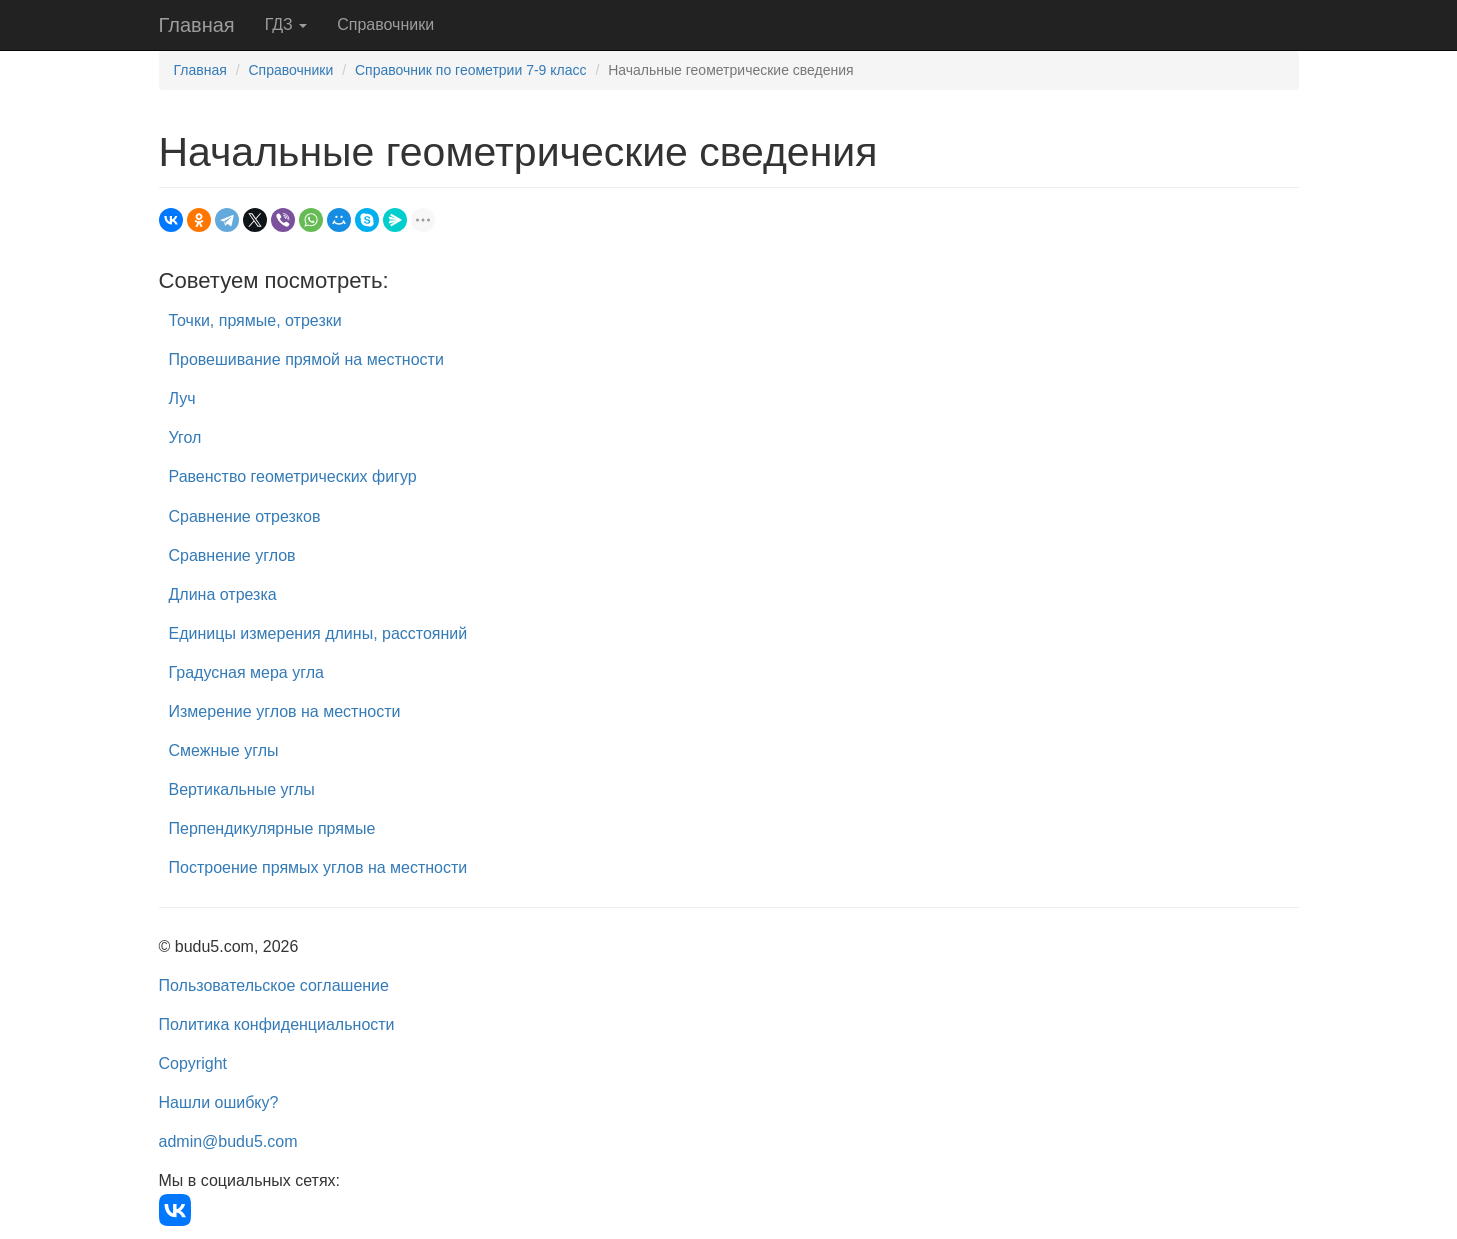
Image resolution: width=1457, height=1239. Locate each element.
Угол (185, 437)
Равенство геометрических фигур (293, 476)
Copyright (193, 1063)
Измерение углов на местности (285, 711)
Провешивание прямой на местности (306, 359)
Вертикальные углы (242, 789)
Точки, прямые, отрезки (255, 320)
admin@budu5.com (228, 1141)
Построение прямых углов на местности (318, 867)
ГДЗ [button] (286, 24)
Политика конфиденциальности (277, 1024)
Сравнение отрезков (245, 516)
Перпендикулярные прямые (272, 828)
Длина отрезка (223, 594)
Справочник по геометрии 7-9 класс (471, 70)
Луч (182, 398)
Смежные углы (224, 750)
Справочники (385, 24)
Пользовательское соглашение (274, 985)
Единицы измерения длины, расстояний (318, 633)
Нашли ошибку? (219, 1102)
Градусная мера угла (246, 672)
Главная (197, 25)
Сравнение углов (232, 555)
